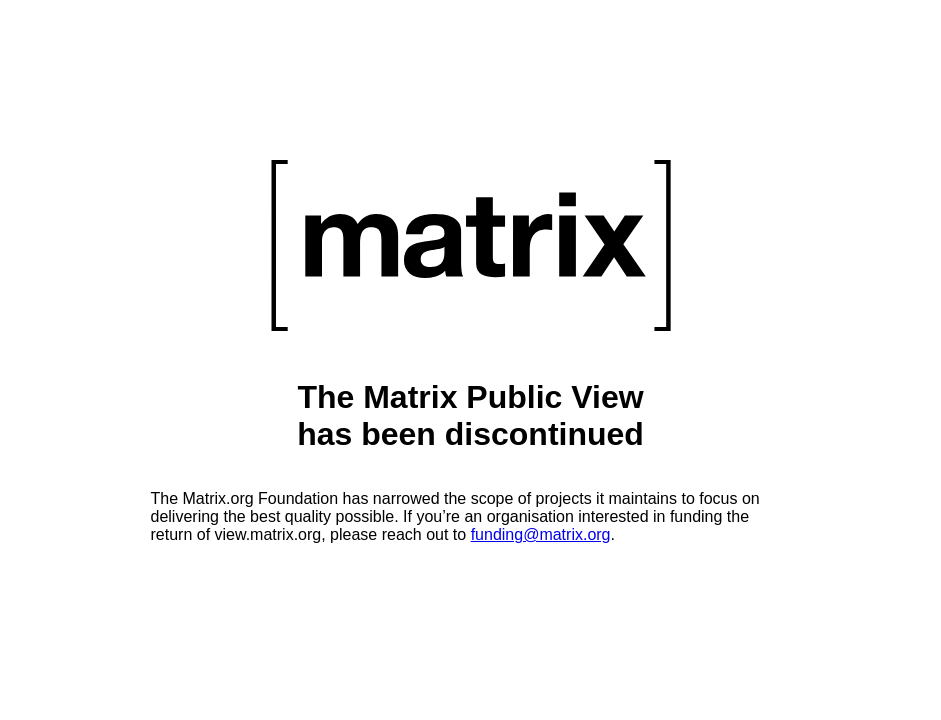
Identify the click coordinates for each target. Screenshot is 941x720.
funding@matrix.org (541, 534)
